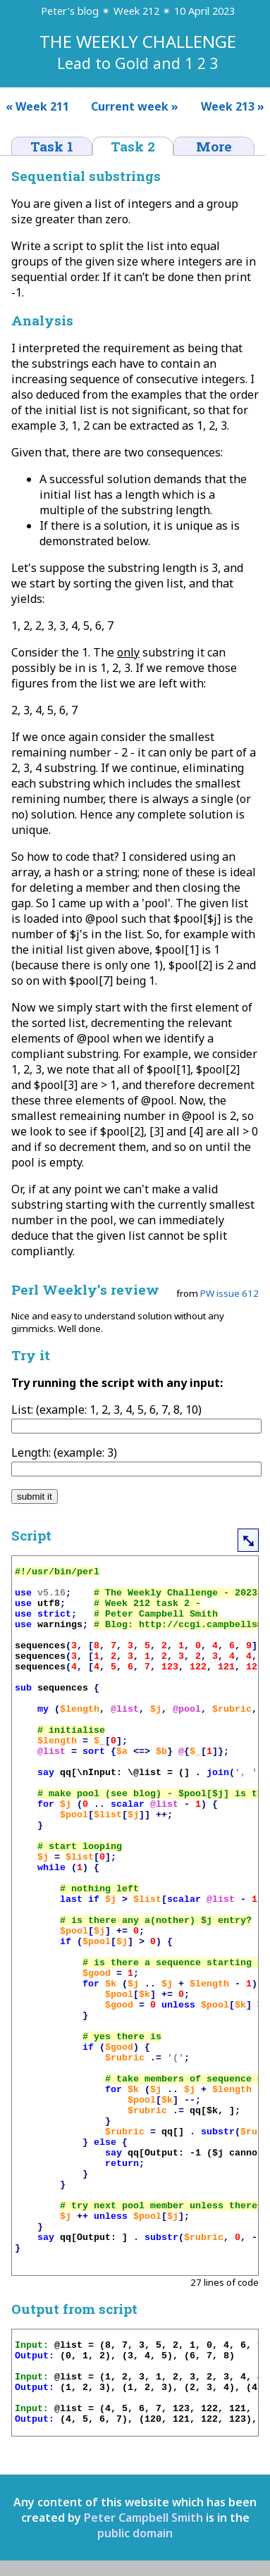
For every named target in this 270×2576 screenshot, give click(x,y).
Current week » (134, 106)
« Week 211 (34, 106)
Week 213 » (235, 106)
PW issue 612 (229, 1293)
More (214, 146)
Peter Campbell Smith (143, 2517)
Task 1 (51, 146)
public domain (135, 2533)
